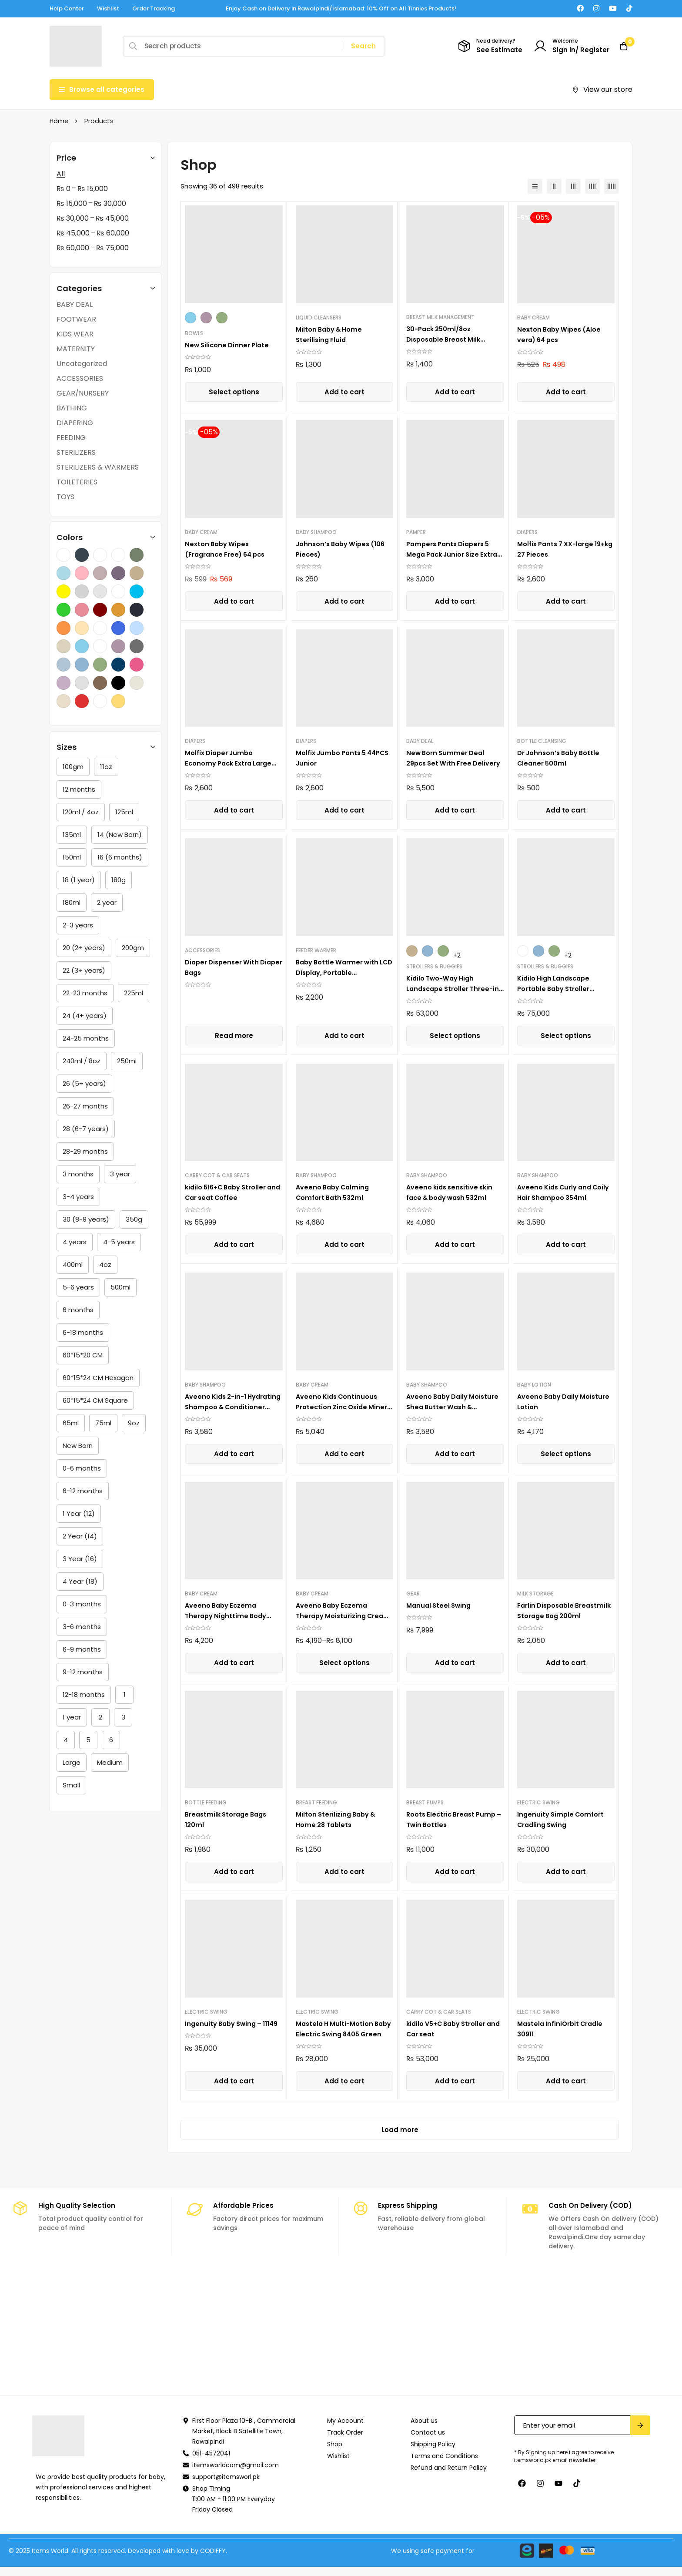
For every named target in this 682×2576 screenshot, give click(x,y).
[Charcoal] (82, 555)
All (61, 174)
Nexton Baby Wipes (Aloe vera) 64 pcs (562, 334)
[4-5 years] (119, 1242)
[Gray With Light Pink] (82, 573)
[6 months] (78, 1310)
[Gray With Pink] (100, 573)
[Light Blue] (63, 665)
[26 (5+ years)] (84, 1084)
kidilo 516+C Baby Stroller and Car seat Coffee (229, 1192)
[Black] (118, 683)
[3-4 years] (78, 1197)
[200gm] (133, 948)
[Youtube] (613, 8)
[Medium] (110, 1762)
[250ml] (127, 1061)
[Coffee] (100, 555)
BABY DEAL (75, 304)
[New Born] (78, 1446)
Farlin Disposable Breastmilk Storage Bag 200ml (559, 1615)
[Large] (72, 1762)
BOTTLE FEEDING (206, 1802)
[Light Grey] (100, 591)
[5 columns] (611, 186)
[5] (88, 1740)
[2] (100, 1717)
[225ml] (133, 993)
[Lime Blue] (137, 591)
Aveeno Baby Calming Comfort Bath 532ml (335, 1192)
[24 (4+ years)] (85, 1016)
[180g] (118, 880)
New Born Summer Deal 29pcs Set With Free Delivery (447, 763)
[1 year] (72, 1717)
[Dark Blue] (118, 665)
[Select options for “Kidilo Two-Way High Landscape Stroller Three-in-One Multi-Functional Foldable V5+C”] (455, 1035)
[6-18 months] (83, 1332)
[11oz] (106, 767)
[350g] (134, 1219)
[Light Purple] (63, 683)
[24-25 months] (86, 1038)
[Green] (100, 665)
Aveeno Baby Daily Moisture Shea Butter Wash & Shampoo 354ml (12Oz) (454, 1406)
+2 (457, 955)
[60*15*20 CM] (83, 1355)
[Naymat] (341, 2341)
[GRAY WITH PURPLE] (118, 573)
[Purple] (118, 646)
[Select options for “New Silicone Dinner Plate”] (233, 392)
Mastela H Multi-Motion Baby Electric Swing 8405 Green (340, 2033)
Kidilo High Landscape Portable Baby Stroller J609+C (556, 988)
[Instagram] (596, 8)
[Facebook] (580, 8)
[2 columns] (554, 186)
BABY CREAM (533, 317)
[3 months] (78, 1174)
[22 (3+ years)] (84, 970)
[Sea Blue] (137, 628)
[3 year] (120, 1174)
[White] (100, 701)
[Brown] (100, 683)
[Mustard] (118, 610)
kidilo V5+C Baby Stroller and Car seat (450, 2028)
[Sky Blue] (82, 646)
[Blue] (82, 665)
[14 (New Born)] (119, 835)
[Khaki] (137, 573)
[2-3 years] (78, 925)
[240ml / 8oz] (82, 1061)
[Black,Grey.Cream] (63, 555)
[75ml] (103, 1423)
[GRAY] (118, 555)
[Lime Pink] (82, 610)
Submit (640, 2434)
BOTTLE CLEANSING (541, 741)
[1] (124, 1695)
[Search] (363, 46)
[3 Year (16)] (80, 1559)
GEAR (413, 1593)
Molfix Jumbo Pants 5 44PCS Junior (334, 758)
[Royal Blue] (118, 628)
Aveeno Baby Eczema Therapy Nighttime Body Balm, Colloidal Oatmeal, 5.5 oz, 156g (229, 1621)
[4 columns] (592, 186)
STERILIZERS (76, 452)
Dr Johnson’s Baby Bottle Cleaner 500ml (562, 758)
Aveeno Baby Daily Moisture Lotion (550, 1401)
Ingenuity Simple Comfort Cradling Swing (563, 1819)
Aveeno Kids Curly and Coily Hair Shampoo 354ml (564, 1192)
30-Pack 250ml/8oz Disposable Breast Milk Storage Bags (446, 339)
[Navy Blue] (137, 610)
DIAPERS (527, 532)
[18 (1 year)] (79, 880)
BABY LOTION (534, 1384)
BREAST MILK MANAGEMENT (440, 317)
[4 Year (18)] (80, 1581)
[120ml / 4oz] (81, 812)
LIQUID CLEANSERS (318, 317)
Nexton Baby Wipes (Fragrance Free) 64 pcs (229, 549)
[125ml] (124, 812)
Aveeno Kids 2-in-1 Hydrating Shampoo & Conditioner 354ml (224, 1406)
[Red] (82, 701)
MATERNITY (76, 349)
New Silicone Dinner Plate (229, 345)
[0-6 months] (82, 1468)
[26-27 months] (85, 1106)
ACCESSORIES (80, 378)
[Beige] (137, 683)
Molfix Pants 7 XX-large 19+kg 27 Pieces (559, 549)
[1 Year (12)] (79, 1514)
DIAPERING (75, 423)
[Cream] (63, 701)
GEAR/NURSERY (83, 393)
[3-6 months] (82, 1627)
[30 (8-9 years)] (86, 1219)
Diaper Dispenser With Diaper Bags (224, 967)
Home (59, 120)
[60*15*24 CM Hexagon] (98, 1378)
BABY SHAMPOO (316, 532)
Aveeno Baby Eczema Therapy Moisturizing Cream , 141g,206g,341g (337, 1615)
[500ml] (120, 1287)
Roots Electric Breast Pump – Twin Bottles (454, 1819)
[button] (344, 392)
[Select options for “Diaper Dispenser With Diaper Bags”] (233, 1035)
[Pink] (137, 665)
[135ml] (72, 835)
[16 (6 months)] (119, 857)
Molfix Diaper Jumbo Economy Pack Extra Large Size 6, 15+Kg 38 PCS (232, 763)
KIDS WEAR (75, 334)
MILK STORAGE (535, 1593)
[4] (66, 1740)
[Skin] (63, 646)
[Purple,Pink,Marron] (100, 628)
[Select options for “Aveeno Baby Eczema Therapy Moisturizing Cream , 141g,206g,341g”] (344, 1663)
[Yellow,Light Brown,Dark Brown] (100, 646)
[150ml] (72, 857)
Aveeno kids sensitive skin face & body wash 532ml (452, 1192)
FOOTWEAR (76, 319)
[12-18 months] (84, 1695)
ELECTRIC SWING (538, 1802)
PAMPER (416, 532)
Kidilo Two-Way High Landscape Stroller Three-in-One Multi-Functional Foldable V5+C (453, 993)
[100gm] (73, 767)
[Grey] (82, 683)
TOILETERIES (77, 482)
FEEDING (71, 438)
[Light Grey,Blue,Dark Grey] (118, 591)
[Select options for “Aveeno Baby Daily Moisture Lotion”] (566, 1454)
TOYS (65, 497)
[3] (123, 1717)
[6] (111, 1740)
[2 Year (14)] (80, 1536)
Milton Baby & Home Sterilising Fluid (332, 334)
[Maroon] (100, 610)
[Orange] (63, 628)
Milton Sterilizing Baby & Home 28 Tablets (338, 1819)
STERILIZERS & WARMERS (98, 467)
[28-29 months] (85, 1151)
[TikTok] (629, 8)
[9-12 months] (83, 1672)
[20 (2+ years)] (84, 948)
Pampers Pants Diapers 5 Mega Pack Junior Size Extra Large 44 (451, 554)
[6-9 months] (82, 1649)
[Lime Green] (63, 610)
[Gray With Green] (137, 555)
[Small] (71, 1785)
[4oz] (105, 1265)
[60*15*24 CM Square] (95, 1400)
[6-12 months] (83, 1491)
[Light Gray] (82, 591)
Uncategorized (82, 364)
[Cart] (621, 46)
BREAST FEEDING (316, 1802)
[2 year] (107, 902)
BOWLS (194, 333)
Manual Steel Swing (440, 1605)
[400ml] (73, 1265)
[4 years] (75, 1242)
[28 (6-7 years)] (86, 1129)
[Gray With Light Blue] (63, 573)
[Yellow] (118, 701)
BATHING (72, 408)
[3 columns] (573, 186)
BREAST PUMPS (425, 1802)
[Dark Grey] (137, 646)
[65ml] (71, 1423)
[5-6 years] (78, 1287)
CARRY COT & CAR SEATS (217, 1175)
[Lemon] (63, 591)
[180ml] (72, 902)
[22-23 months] (85, 993)
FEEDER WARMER (316, 950)
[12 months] (79, 789)
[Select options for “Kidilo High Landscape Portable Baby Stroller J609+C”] (566, 1035)
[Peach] (82, 628)
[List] (535, 186)
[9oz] (134, 1423)
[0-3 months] (82, 1604)
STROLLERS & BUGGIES (434, 966)
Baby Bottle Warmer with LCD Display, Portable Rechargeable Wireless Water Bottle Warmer (340, 977)
